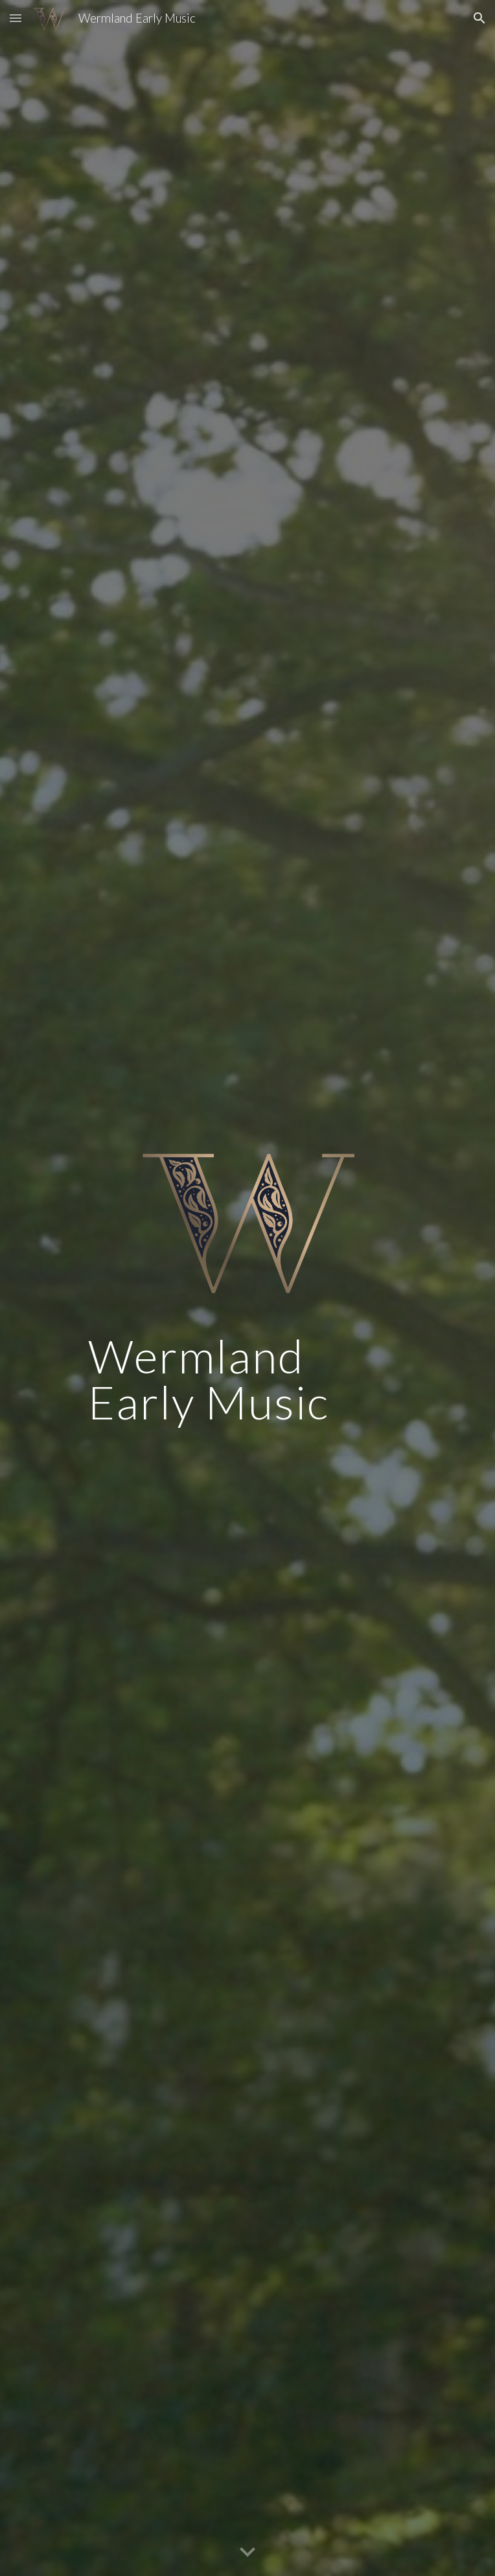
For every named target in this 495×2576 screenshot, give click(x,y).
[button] (15, 18)
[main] (247, 1384)
